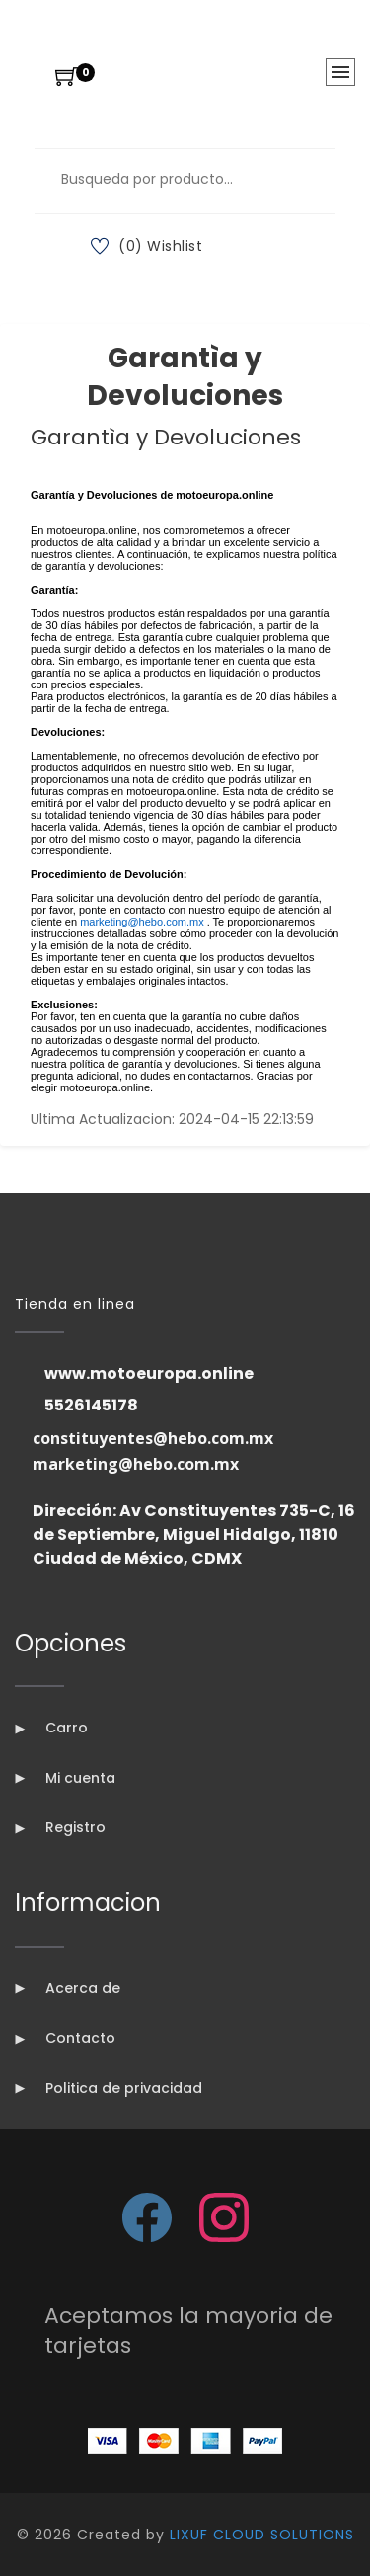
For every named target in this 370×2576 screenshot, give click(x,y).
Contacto (65, 2038)
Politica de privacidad (108, 2088)
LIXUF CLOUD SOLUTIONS (262, 2534)
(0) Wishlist (147, 246)
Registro (60, 1827)
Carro (51, 1727)
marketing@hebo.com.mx (136, 1464)
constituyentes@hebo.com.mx (153, 1438)
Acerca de (67, 1988)
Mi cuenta (65, 1778)
